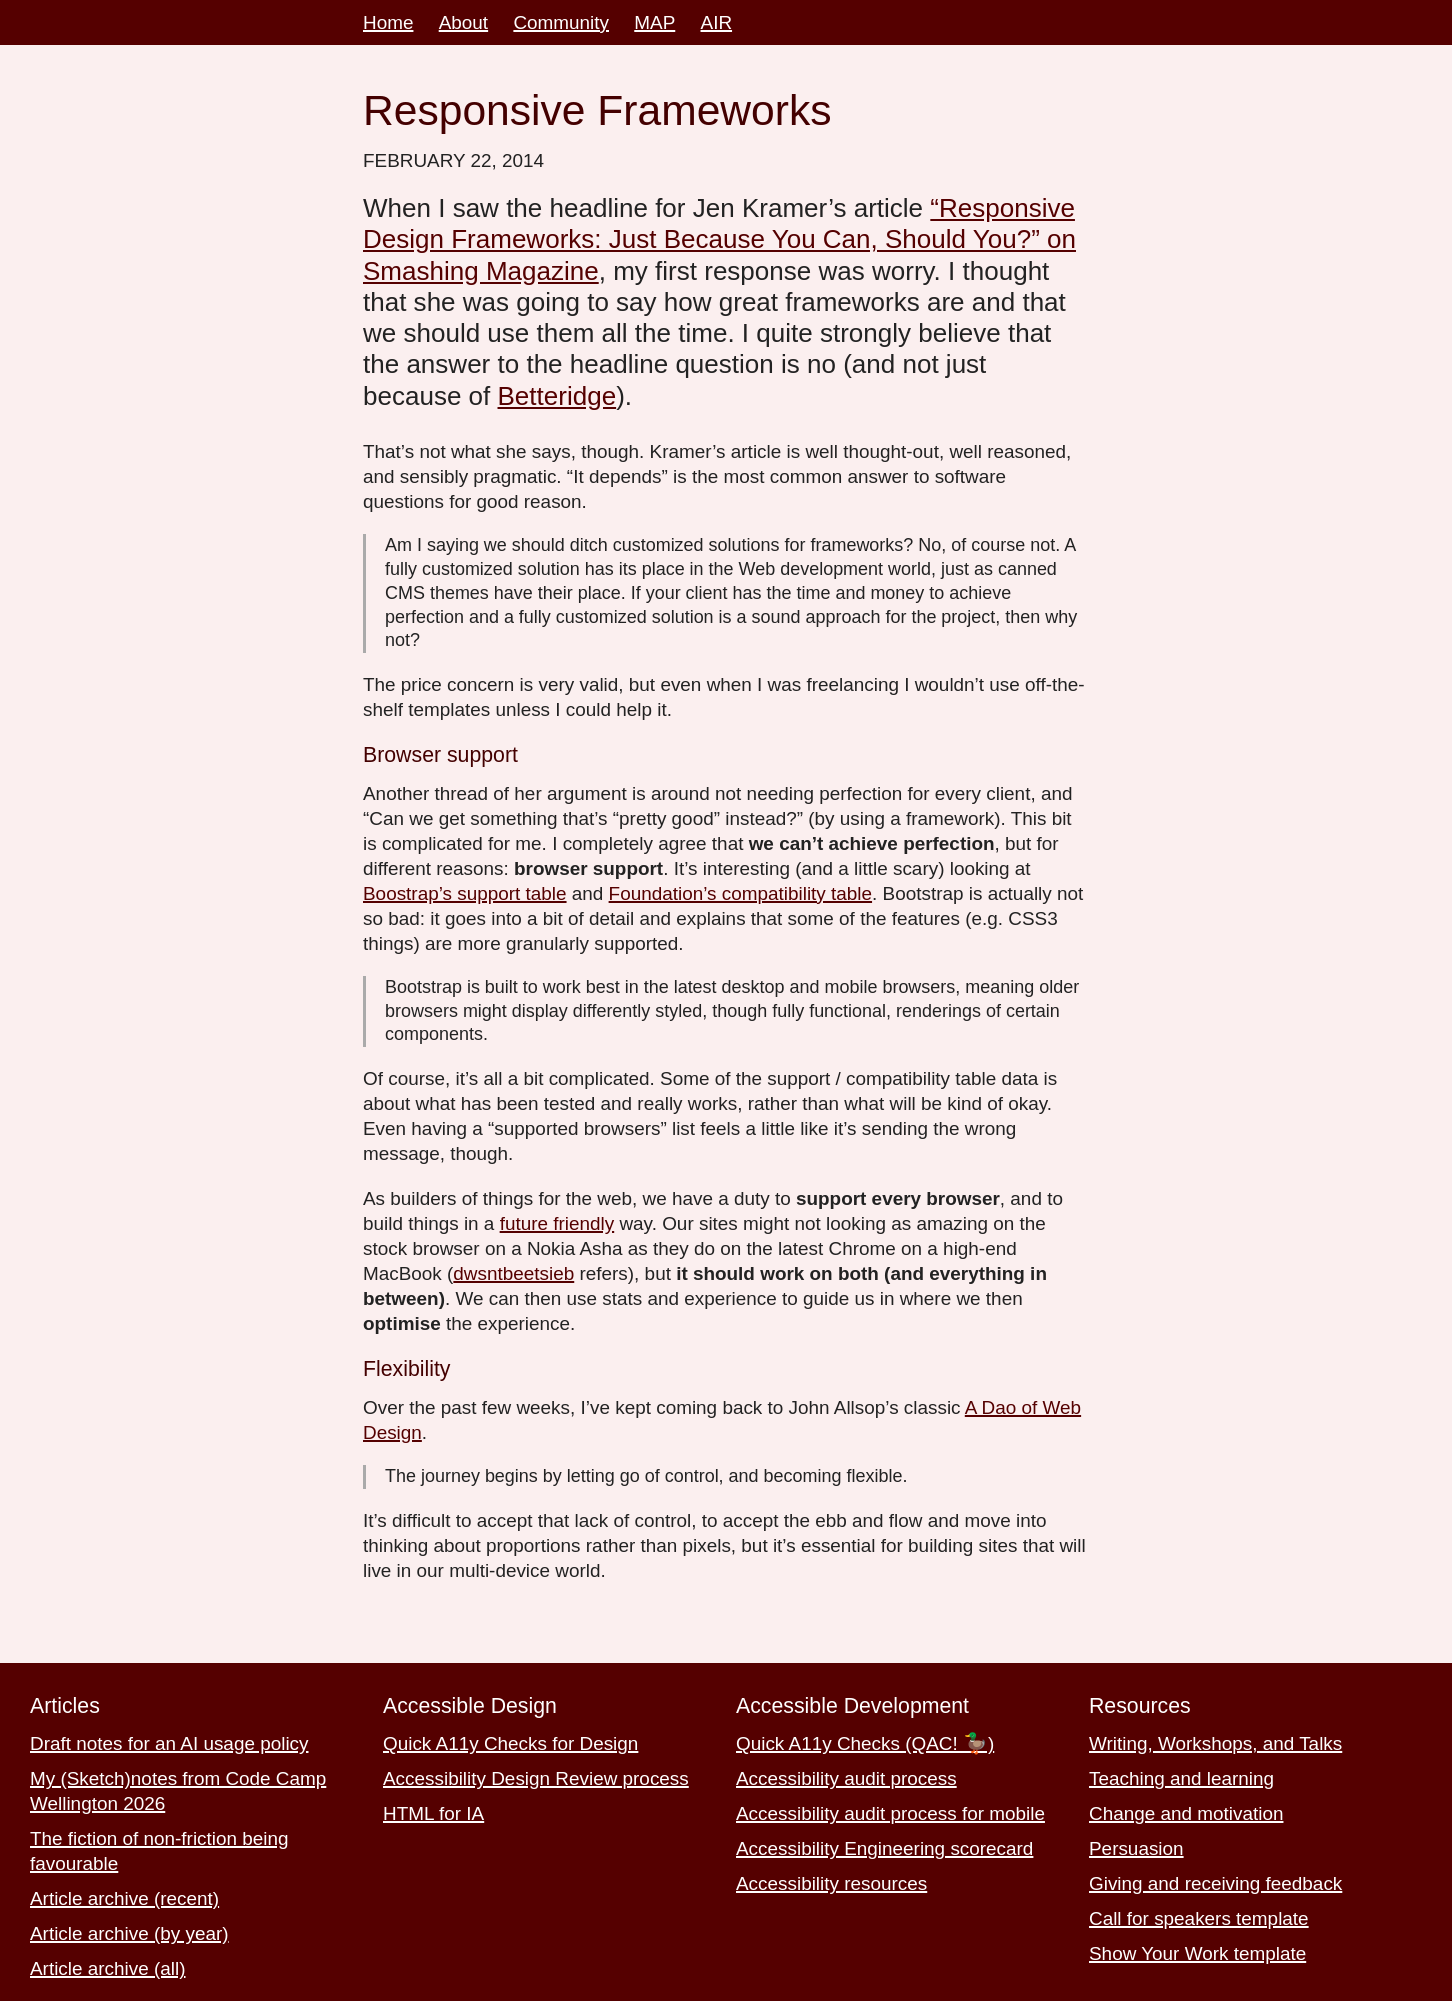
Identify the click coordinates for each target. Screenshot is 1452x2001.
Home (388, 22)
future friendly (557, 1223)
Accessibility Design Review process (536, 1778)
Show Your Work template (1197, 1953)
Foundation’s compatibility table (740, 893)
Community (561, 22)
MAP (654, 22)
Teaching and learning (1181, 1778)
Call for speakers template (1199, 1918)
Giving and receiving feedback (1215, 1883)
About (463, 22)
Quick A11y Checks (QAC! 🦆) (865, 1743)
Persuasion (1136, 1848)
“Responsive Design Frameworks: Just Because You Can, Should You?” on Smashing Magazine (719, 239)
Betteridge (557, 396)
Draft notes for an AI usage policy (169, 1743)
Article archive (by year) (129, 1933)
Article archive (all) (108, 1968)
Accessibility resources (831, 1883)
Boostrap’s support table (465, 893)
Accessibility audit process (846, 1778)
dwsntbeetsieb (513, 1273)
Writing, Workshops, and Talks (1215, 1743)
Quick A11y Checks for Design (510, 1743)
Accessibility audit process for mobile (890, 1813)
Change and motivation (1186, 1813)
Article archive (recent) (124, 1898)
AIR (717, 22)
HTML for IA (433, 1813)
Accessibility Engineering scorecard (884, 1848)
